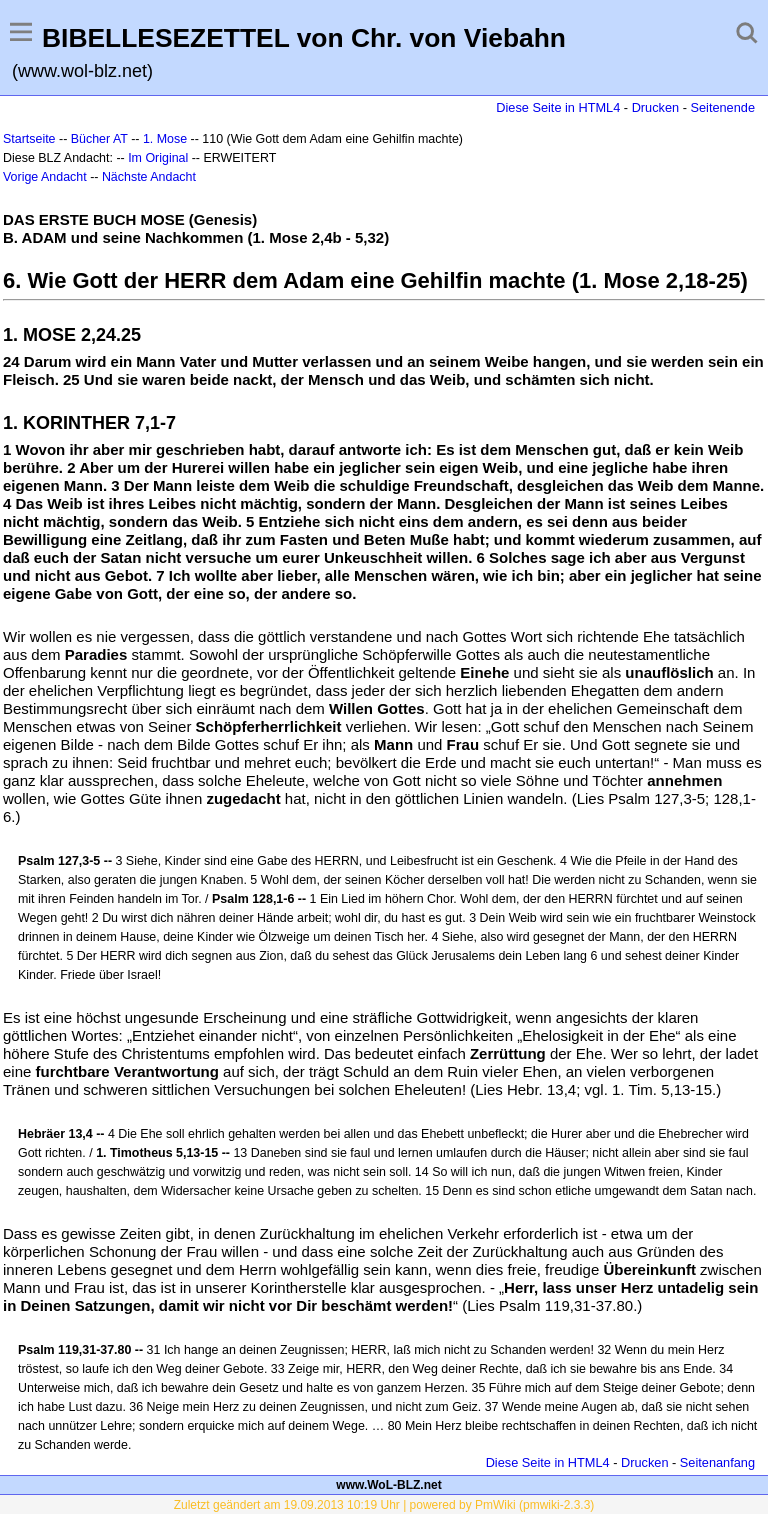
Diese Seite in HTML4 (558, 107)
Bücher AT (99, 139)
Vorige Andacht (45, 177)
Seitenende (722, 107)
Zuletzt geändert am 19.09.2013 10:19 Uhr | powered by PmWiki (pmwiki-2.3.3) (384, 1505)
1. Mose (165, 139)
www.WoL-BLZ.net (388, 1485)
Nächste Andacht (149, 177)
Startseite (29, 139)
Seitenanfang (717, 1462)
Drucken (655, 107)
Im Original (158, 158)
